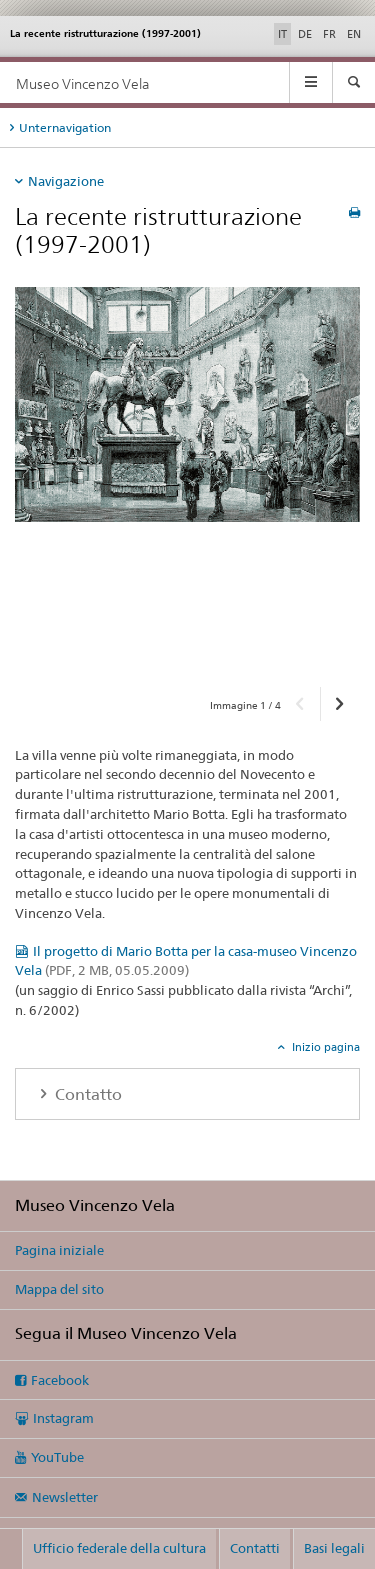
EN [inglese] (354, 34)
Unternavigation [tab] (65, 127)
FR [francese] (329, 34)
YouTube (57, 1457)
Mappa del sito (59, 1289)
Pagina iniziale (59, 1250)
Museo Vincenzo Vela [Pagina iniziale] (83, 83)
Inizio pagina (324, 1047)
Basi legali (334, 1548)
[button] (300, 703)
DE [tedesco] (305, 34)
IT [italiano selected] (282, 34)
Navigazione (66, 181)
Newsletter (65, 1497)
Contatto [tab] (86, 1094)
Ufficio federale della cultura (119, 1548)
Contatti (255, 1548)
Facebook (60, 1380)
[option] (187, 479)
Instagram (63, 1418)
